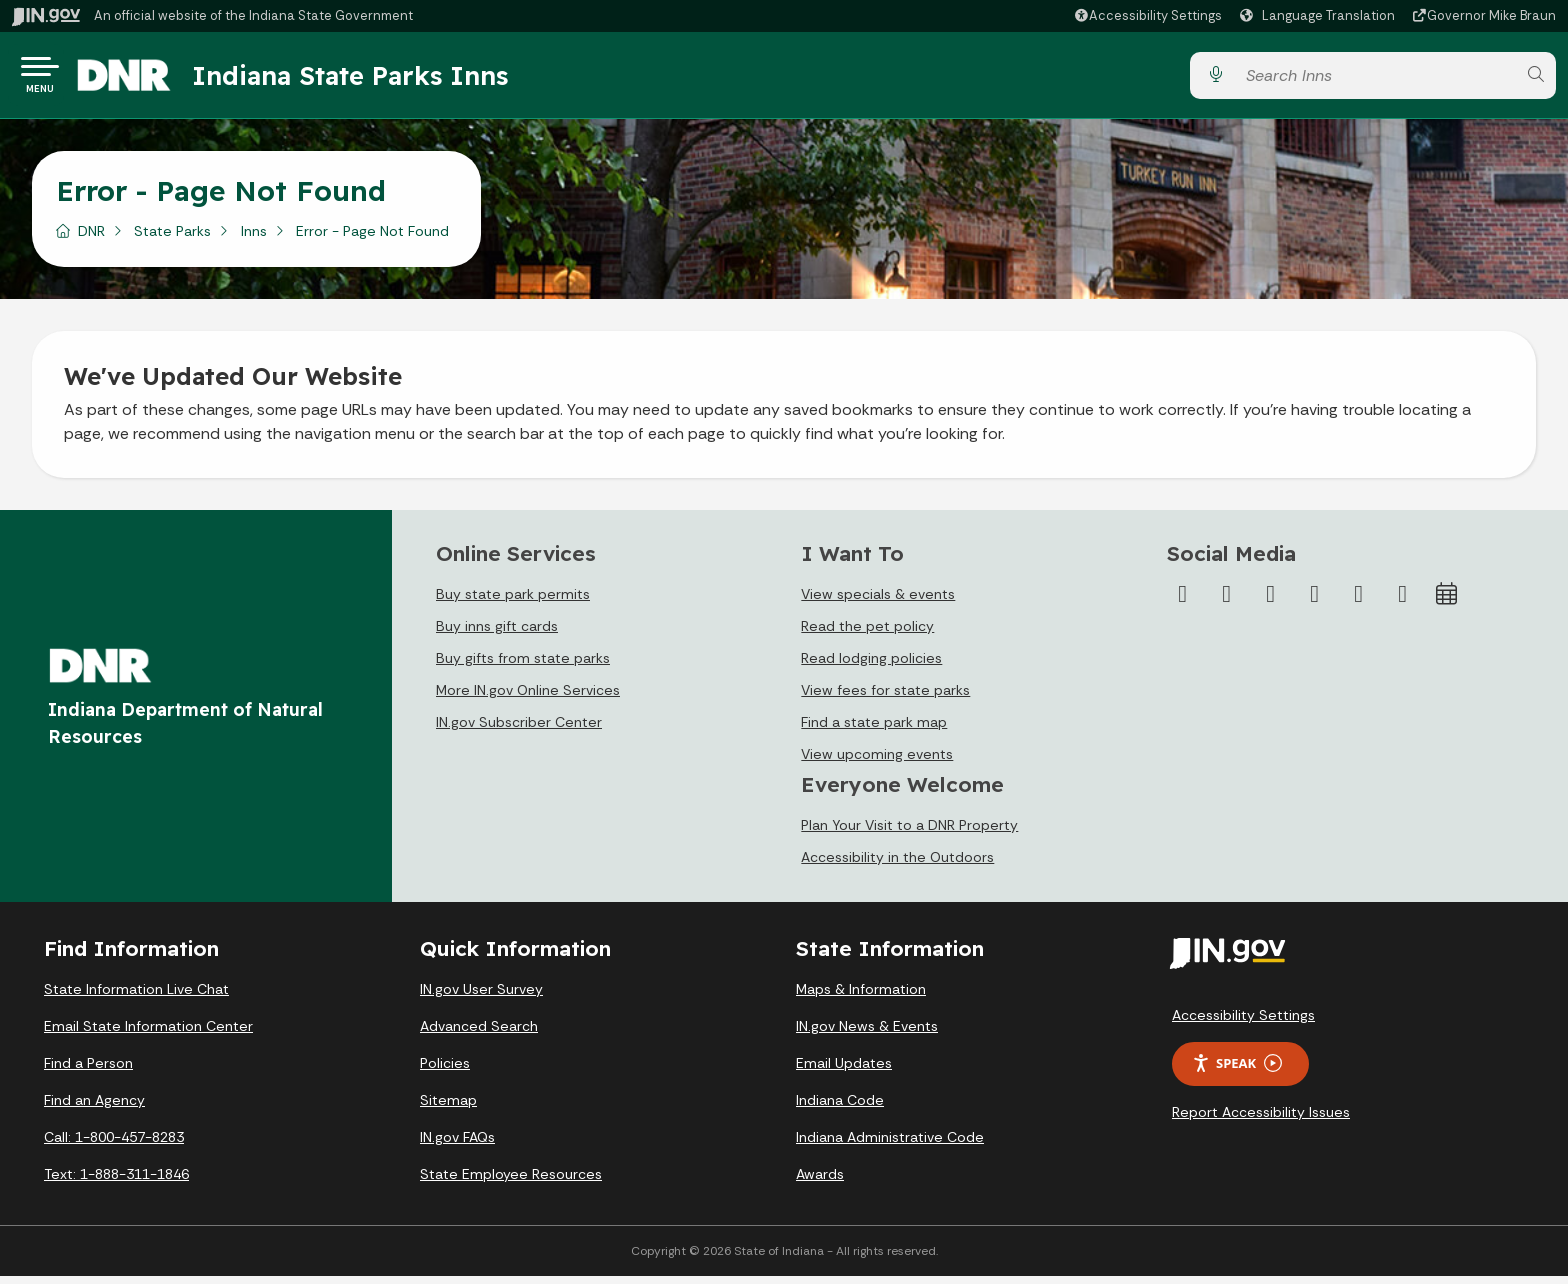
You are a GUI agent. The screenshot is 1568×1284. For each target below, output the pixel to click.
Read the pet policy (867, 634)
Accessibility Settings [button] (1243, 1023)
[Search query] (1375, 79)
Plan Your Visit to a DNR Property (909, 833)
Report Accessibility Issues (1261, 1120)
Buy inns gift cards (497, 634)
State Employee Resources (511, 1182)
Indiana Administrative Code (890, 1145)
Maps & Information (861, 997)
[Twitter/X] (1227, 602)
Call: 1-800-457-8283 (114, 1145)
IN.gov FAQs (457, 1145)
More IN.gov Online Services (528, 698)
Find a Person (88, 1071)
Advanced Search (479, 1034)
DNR (91, 239)
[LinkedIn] (1359, 602)
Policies (445, 1071)
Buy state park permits (513, 602)
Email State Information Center (148, 1034)
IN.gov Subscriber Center (519, 730)
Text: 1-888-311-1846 (116, 1182)
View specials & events (878, 602)
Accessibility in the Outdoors (897, 865)
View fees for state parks (885, 698)
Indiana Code (840, 1108)
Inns (254, 239)
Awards (820, 1182)
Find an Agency (94, 1108)
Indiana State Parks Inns (377, 79)
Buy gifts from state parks (523, 666)
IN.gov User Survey (481, 997)
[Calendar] (1447, 602)
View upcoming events (877, 762)
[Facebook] (1183, 602)
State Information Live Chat (136, 997)
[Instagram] (1271, 602)
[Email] (1403, 602)
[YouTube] (1315, 602)
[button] (1147, 15)
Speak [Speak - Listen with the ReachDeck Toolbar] (1237, 1071)
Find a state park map (874, 730)
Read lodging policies (871, 666)
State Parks (172, 239)
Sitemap (448, 1108)
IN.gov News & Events (867, 1034)
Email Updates (844, 1071)
